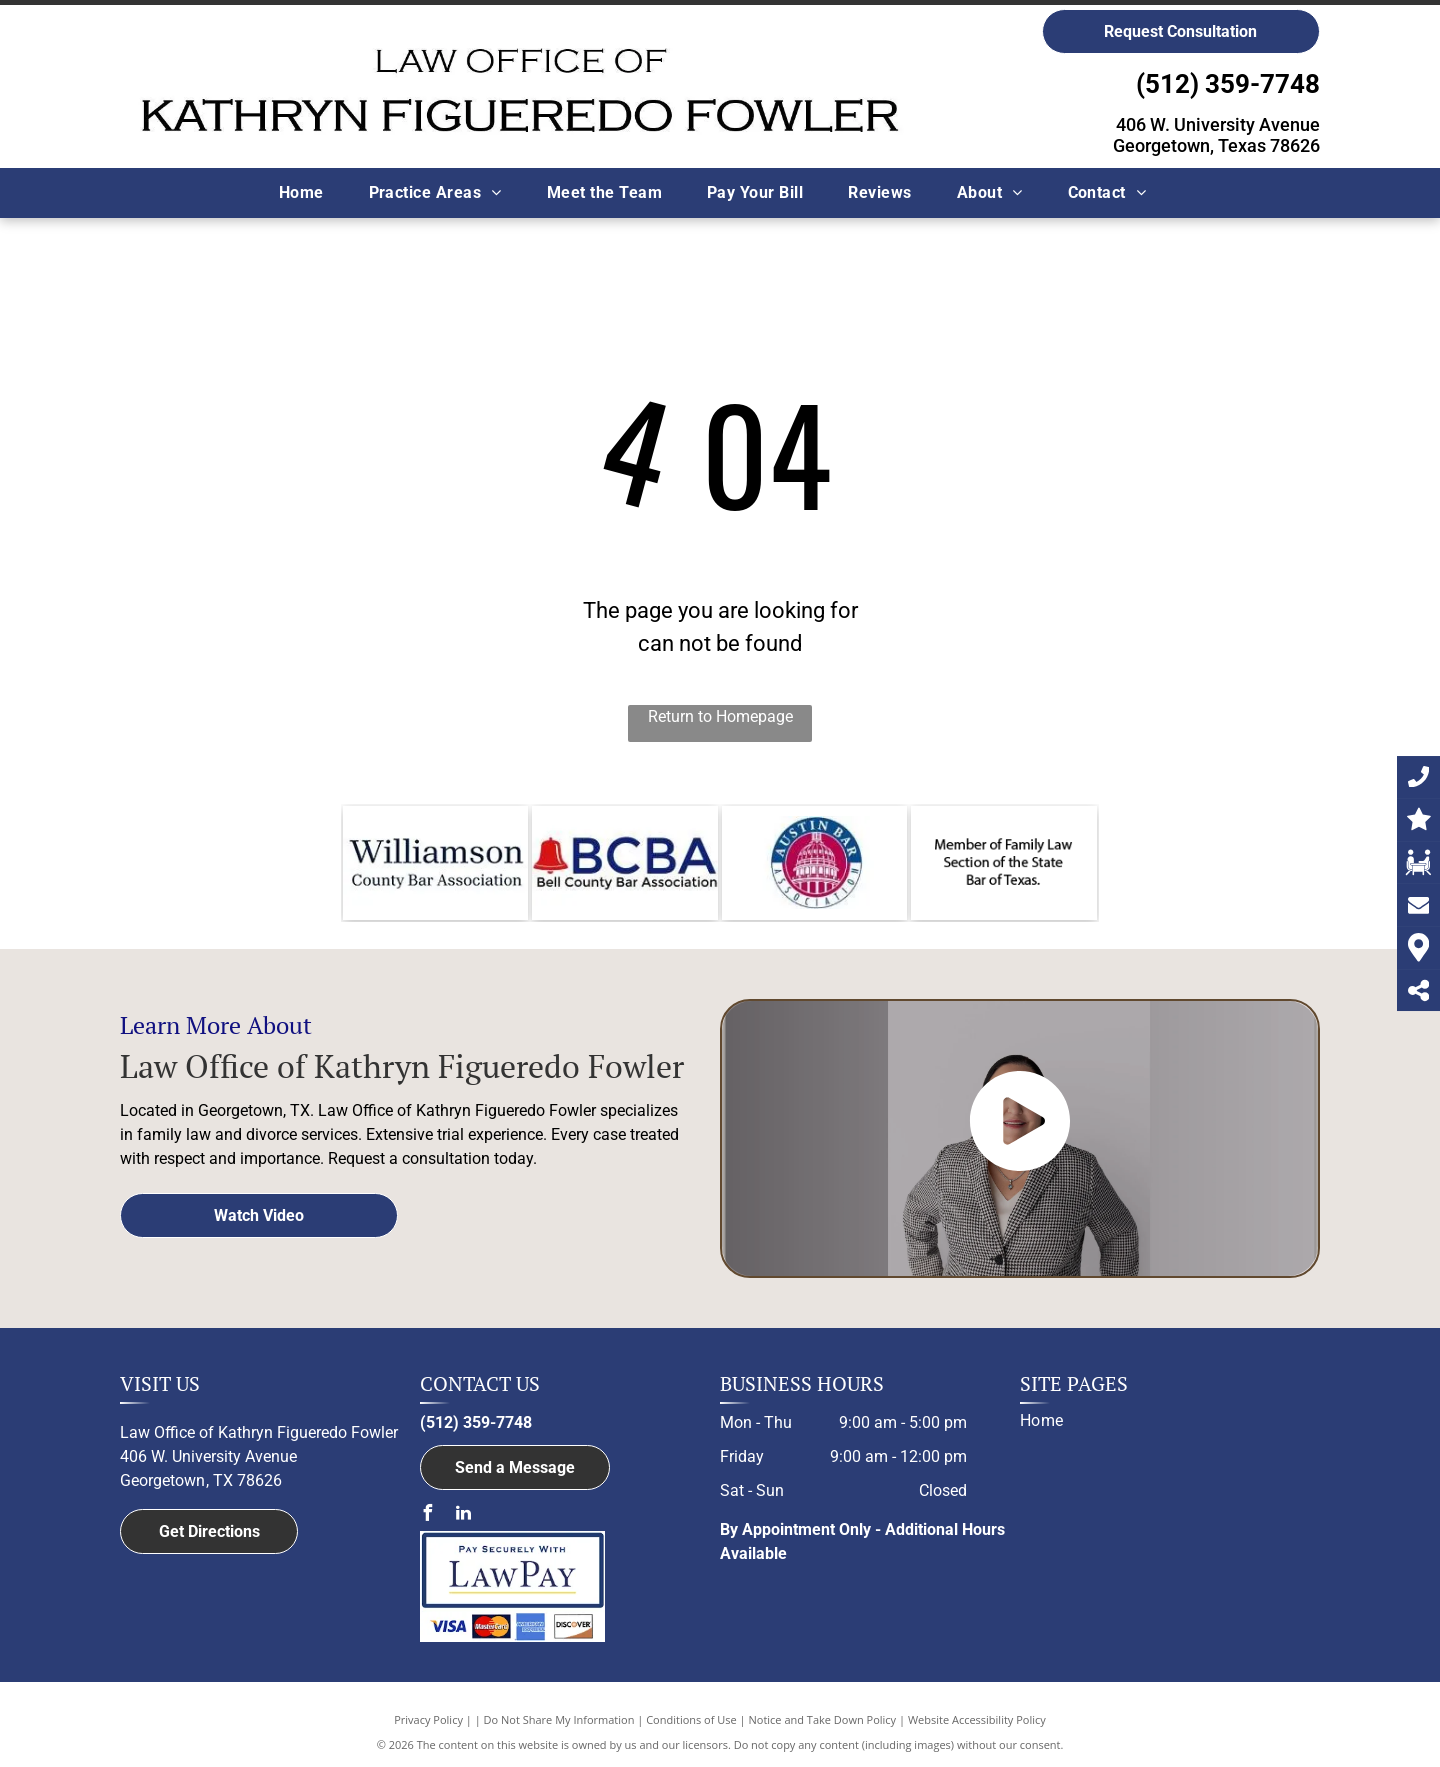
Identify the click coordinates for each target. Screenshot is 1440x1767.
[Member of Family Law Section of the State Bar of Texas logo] (1003, 863)
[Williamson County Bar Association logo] (435, 863)
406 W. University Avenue (1218, 124)
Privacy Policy (428, 1719)
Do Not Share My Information (559, 1719)
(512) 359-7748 (1228, 84)
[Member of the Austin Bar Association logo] (814, 863)
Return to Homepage (720, 716)
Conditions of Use (691, 1719)
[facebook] (428, 1515)
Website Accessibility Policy (977, 1719)
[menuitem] (309, 193)
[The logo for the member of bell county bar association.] (624, 863)
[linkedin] (464, 1515)
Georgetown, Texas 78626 (1216, 145)
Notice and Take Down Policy (823, 1719)
